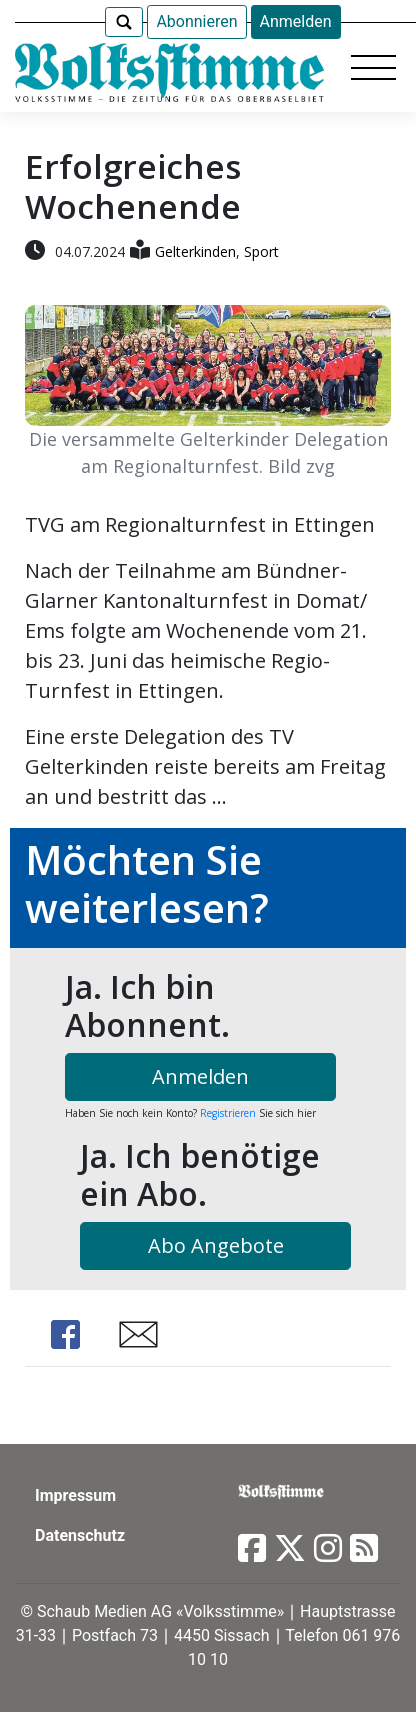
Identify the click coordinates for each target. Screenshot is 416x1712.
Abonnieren (196, 21)
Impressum (75, 1495)
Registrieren (228, 1113)
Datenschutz (80, 1535)
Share (65, 1334)
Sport (261, 251)
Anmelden (296, 21)
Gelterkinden (195, 251)
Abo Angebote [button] (216, 1245)
